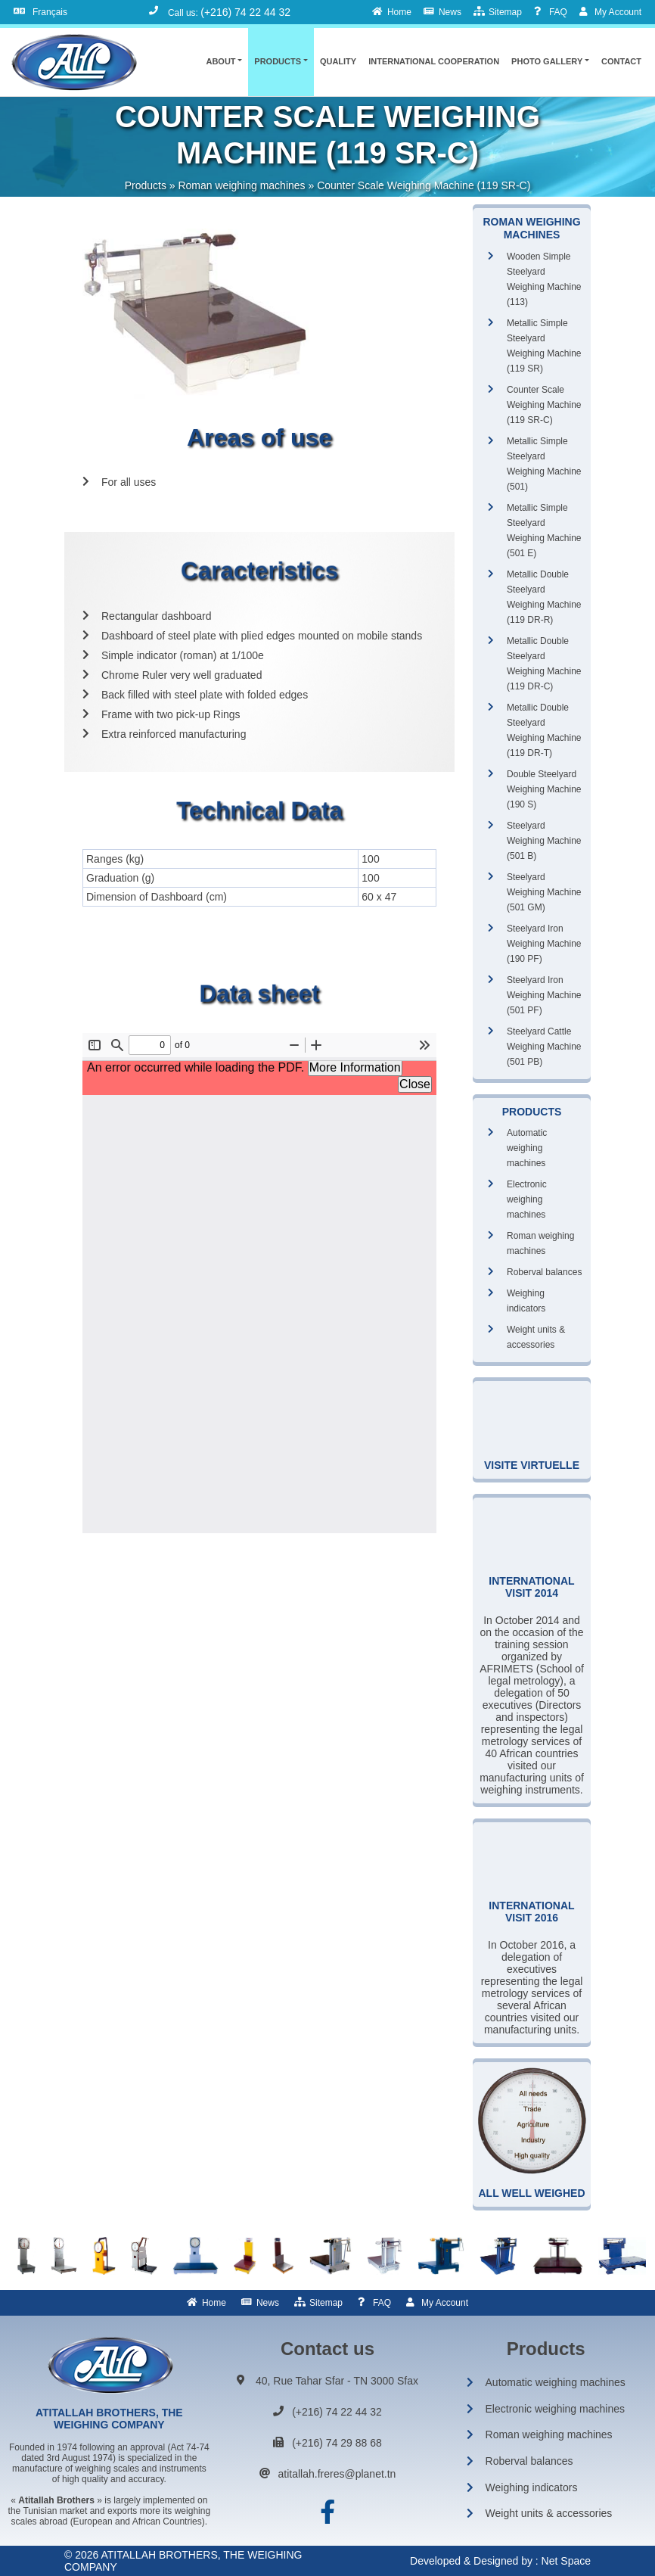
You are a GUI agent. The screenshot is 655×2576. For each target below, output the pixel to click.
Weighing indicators (526, 1301)
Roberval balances (544, 1272)
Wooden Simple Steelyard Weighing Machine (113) (544, 279)
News (267, 2303)
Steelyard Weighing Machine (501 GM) (544, 892)
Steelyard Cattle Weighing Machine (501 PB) (544, 1046)
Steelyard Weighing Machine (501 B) (544, 840)
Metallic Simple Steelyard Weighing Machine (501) (544, 464)
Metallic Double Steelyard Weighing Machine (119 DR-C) (544, 664)
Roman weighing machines (241, 185)
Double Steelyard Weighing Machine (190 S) (544, 789)
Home (214, 2303)
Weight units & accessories (536, 1337)
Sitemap (326, 2303)
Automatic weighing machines (527, 1148)
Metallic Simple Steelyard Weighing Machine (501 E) (544, 530)
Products (145, 185)
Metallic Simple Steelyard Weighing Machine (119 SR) (544, 346)
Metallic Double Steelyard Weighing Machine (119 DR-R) (544, 597)
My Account (444, 2303)
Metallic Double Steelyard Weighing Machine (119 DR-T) (544, 730)
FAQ (382, 2303)
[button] (224, 61)
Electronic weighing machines (527, 1199)
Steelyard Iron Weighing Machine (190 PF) (544, 943)
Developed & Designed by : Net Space (500, 2561)
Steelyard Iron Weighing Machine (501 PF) (544, 995)
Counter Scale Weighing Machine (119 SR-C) (544, 404)
